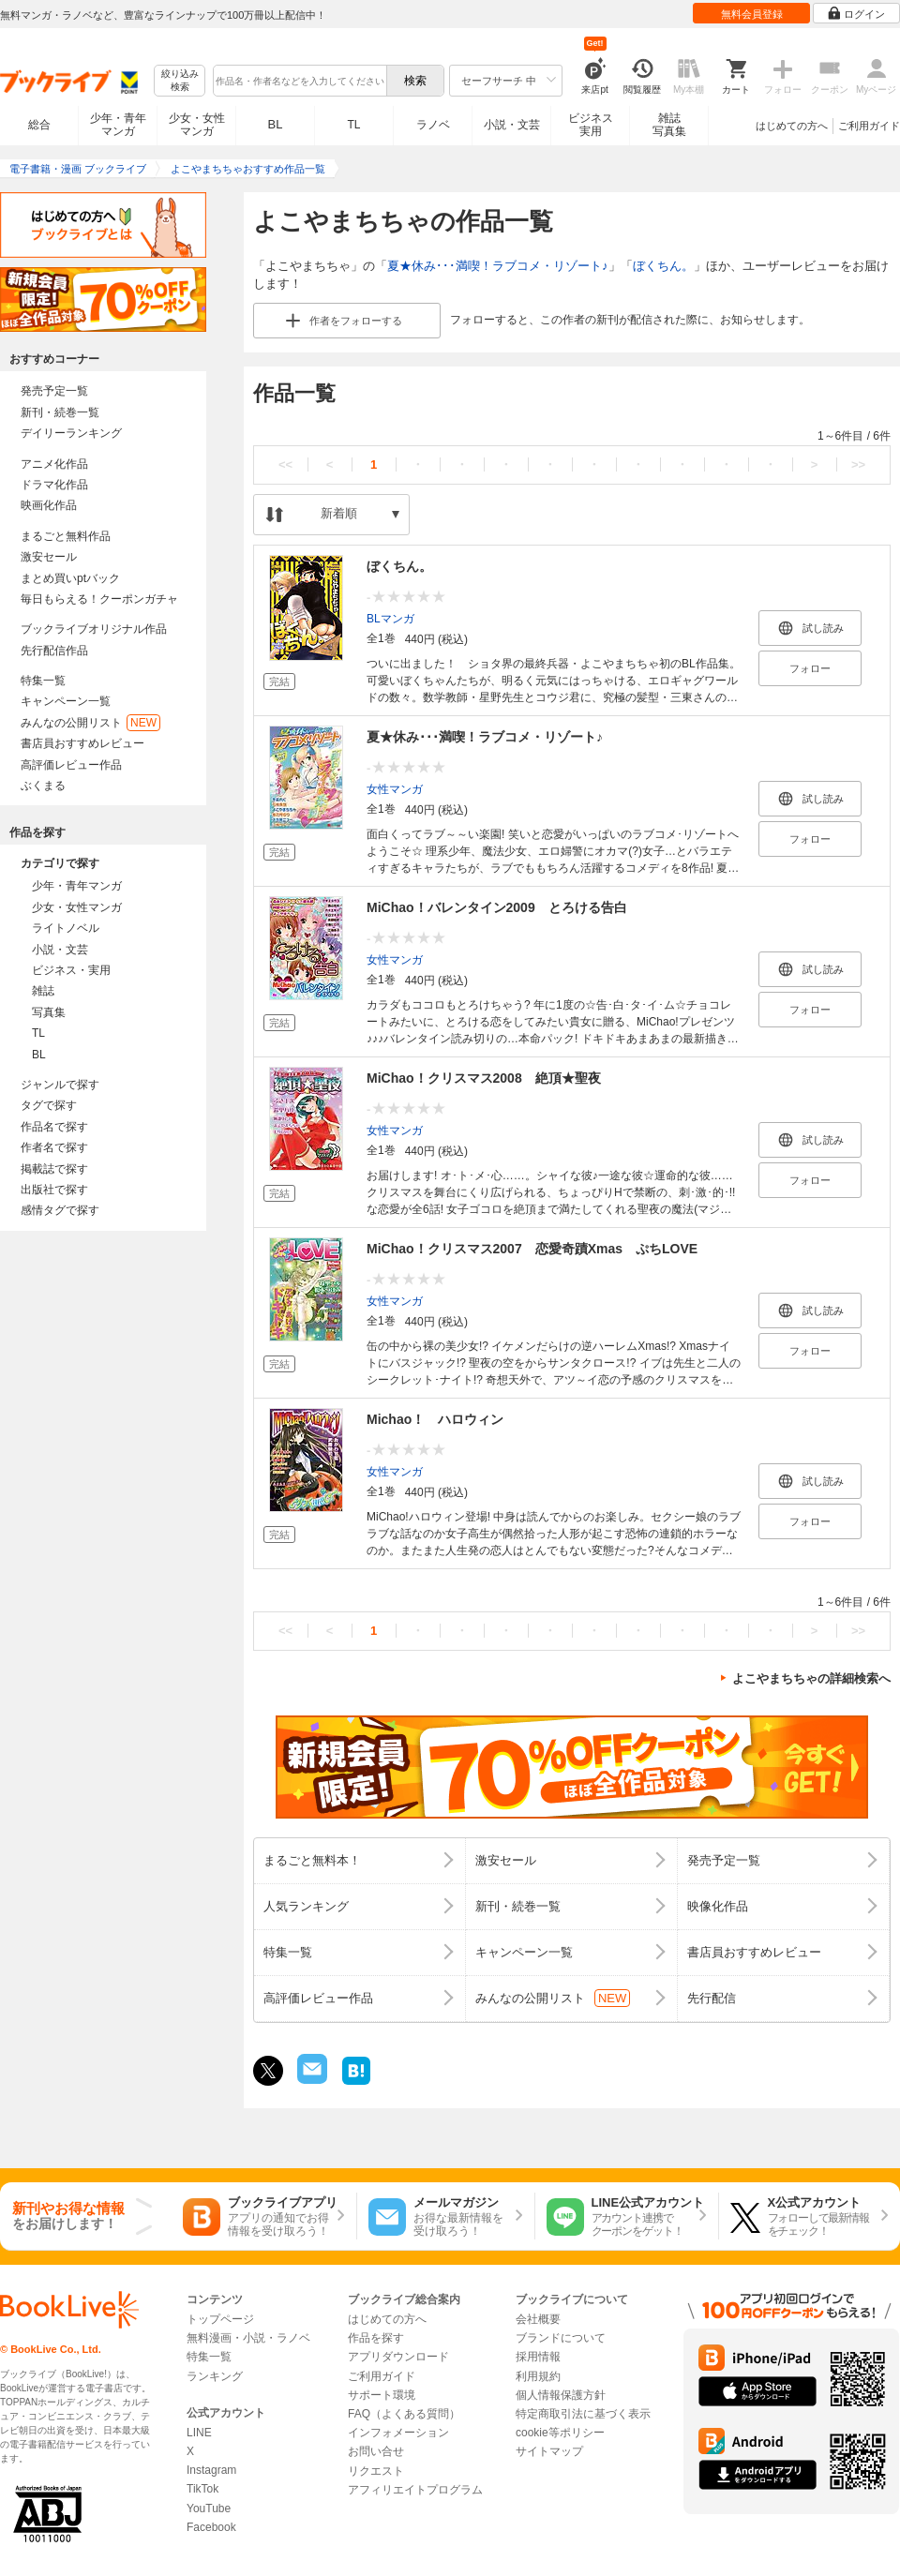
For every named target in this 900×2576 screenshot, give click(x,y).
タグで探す (49, 1105)
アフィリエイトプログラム (415, 2489)
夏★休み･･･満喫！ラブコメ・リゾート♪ (497, 266)
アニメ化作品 (54, 464)
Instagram (211, 2470)
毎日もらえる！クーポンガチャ (99, 599)
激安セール (49, 556)
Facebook (211, 2527)
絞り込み (180, 81)
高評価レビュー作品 (71, 764)
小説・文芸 (512, 124)
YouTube (209, 2508)
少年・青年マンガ (118, 125)
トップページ (220, 2319)
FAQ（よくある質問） (404, 2413)
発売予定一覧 (54, 390)
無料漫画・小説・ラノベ (248, 2337)
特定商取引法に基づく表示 (583, 2413)
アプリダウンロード (398, 2356)
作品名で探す (54, 1126)
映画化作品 (49, 505)
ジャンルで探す (60, 1084)
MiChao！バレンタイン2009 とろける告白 (497, 907)
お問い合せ (376, 2451)
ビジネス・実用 (71, 970)
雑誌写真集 (669, 125)
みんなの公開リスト (90, 722)
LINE (199, 2432)
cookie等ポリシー (560, 2432)
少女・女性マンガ (197, 125)
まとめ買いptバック (70, 578)
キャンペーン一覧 (66, 701)
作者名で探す (54, 1147)
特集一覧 (43, 680)
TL (353, 124)
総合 (39, 124)
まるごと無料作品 (66, 536)
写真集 (49, 1012)
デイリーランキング (71, 433)
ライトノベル (65, 928)
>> (858, 464)
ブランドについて (561, 2337)
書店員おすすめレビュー (82, 743)
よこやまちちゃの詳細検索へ (811, 1678)
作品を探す (376, 2337)
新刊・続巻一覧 (60, 412)
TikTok (202, 2488)
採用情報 (538, 2356)
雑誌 (43, 990)
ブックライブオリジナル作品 (94, 629)
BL (275, 124)
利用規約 (538, 2376)
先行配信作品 (54, 650)
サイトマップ (549, 2451)
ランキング (215, 2376)
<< (285, 464)
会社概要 (538, 2319)
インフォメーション (398, 2432)
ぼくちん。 (663, 266)
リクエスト (376, 2471)
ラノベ (433, 124)
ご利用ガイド (869, 125)
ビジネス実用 (590, 125)
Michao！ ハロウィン (435, 1419)
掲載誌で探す (54, 1169)
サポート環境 (381, 2395)
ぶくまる (43, 785)
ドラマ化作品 (54, 484)
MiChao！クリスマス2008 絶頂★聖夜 (484, 1078)
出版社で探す (54, 1189)
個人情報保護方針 (561, 2395)
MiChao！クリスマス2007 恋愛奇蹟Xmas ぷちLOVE (532, 1248)
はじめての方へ (792, 125)
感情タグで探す (60, 1210)
